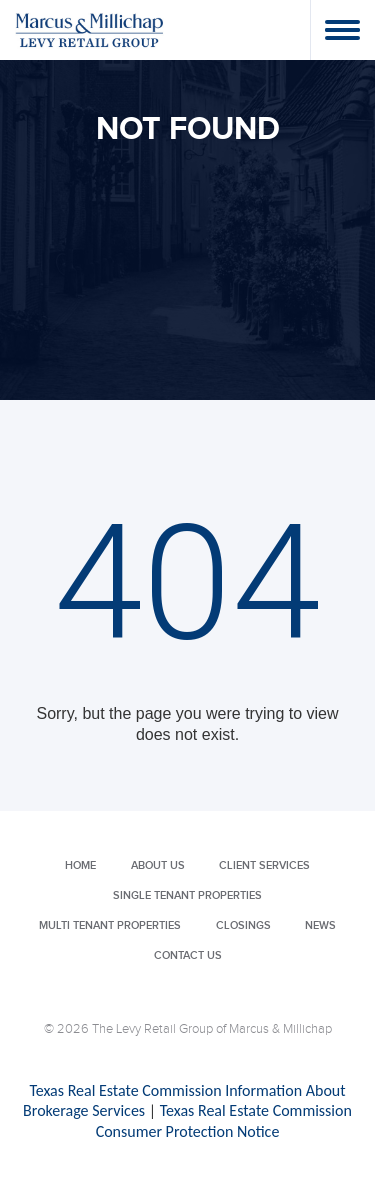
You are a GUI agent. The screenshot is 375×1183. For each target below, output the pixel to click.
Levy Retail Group (90, 29)
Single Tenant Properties (187, 895)
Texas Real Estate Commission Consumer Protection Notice (224, 1121)
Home (80, 865)
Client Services (264, 865)
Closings (243, 925)
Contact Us (188, 955)
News (320, 925)
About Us (158, 865)
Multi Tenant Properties (110, 925)
